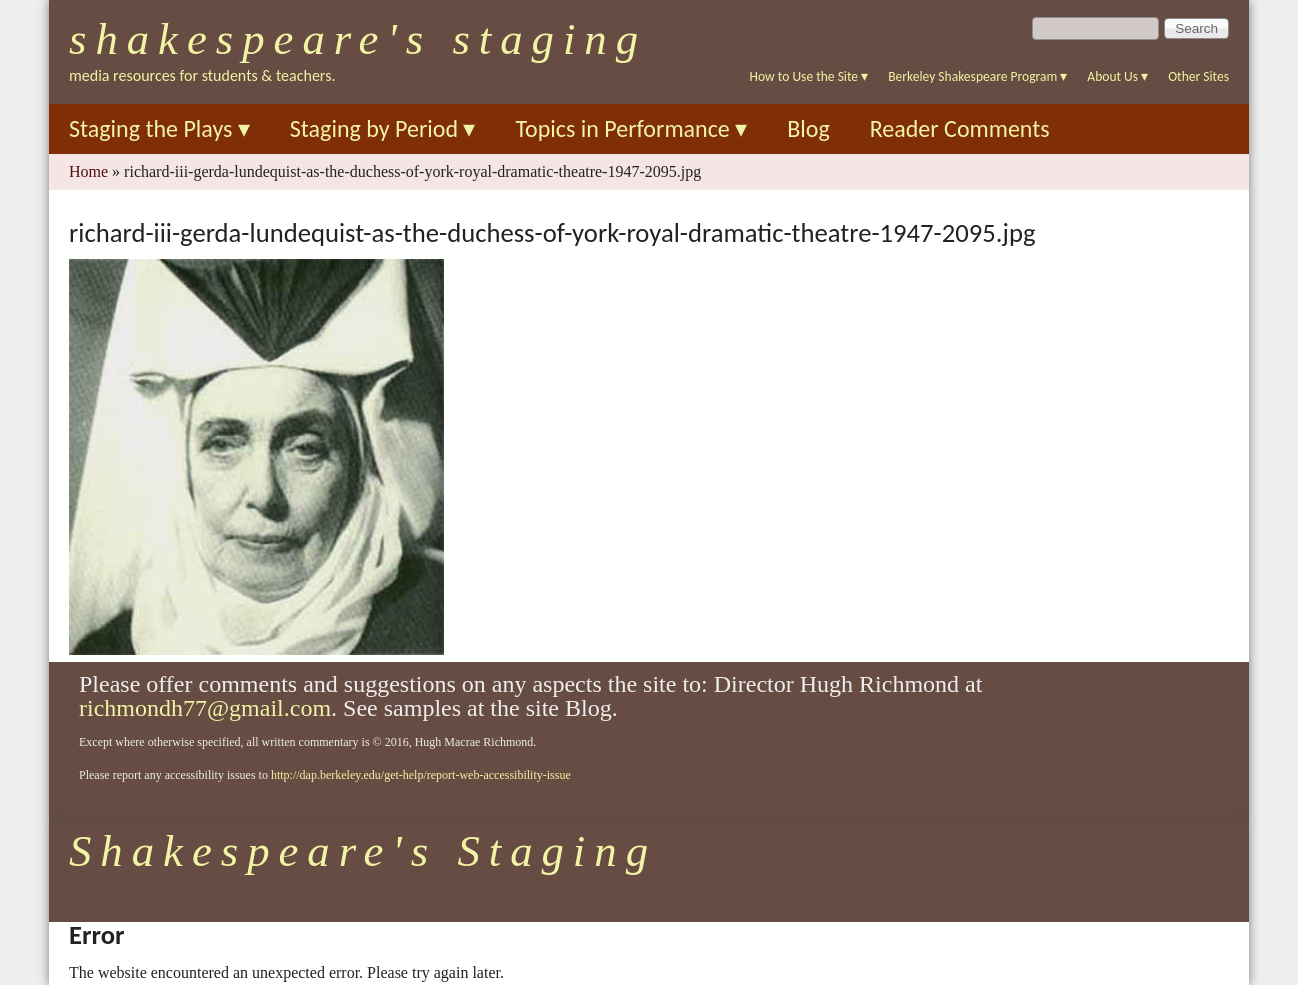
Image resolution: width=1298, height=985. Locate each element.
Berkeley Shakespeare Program (977, 76)
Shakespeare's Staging (358, 39)
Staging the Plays (159, 128)
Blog (808, 128)
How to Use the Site (809, 76)
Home (88, 171)
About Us (1117, 76)
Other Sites (1198, 76)
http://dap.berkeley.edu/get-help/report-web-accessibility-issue (421, 775)
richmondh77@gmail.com (205, 708)
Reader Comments (960, 128)
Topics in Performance (631, 128)
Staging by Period (383, 128)
